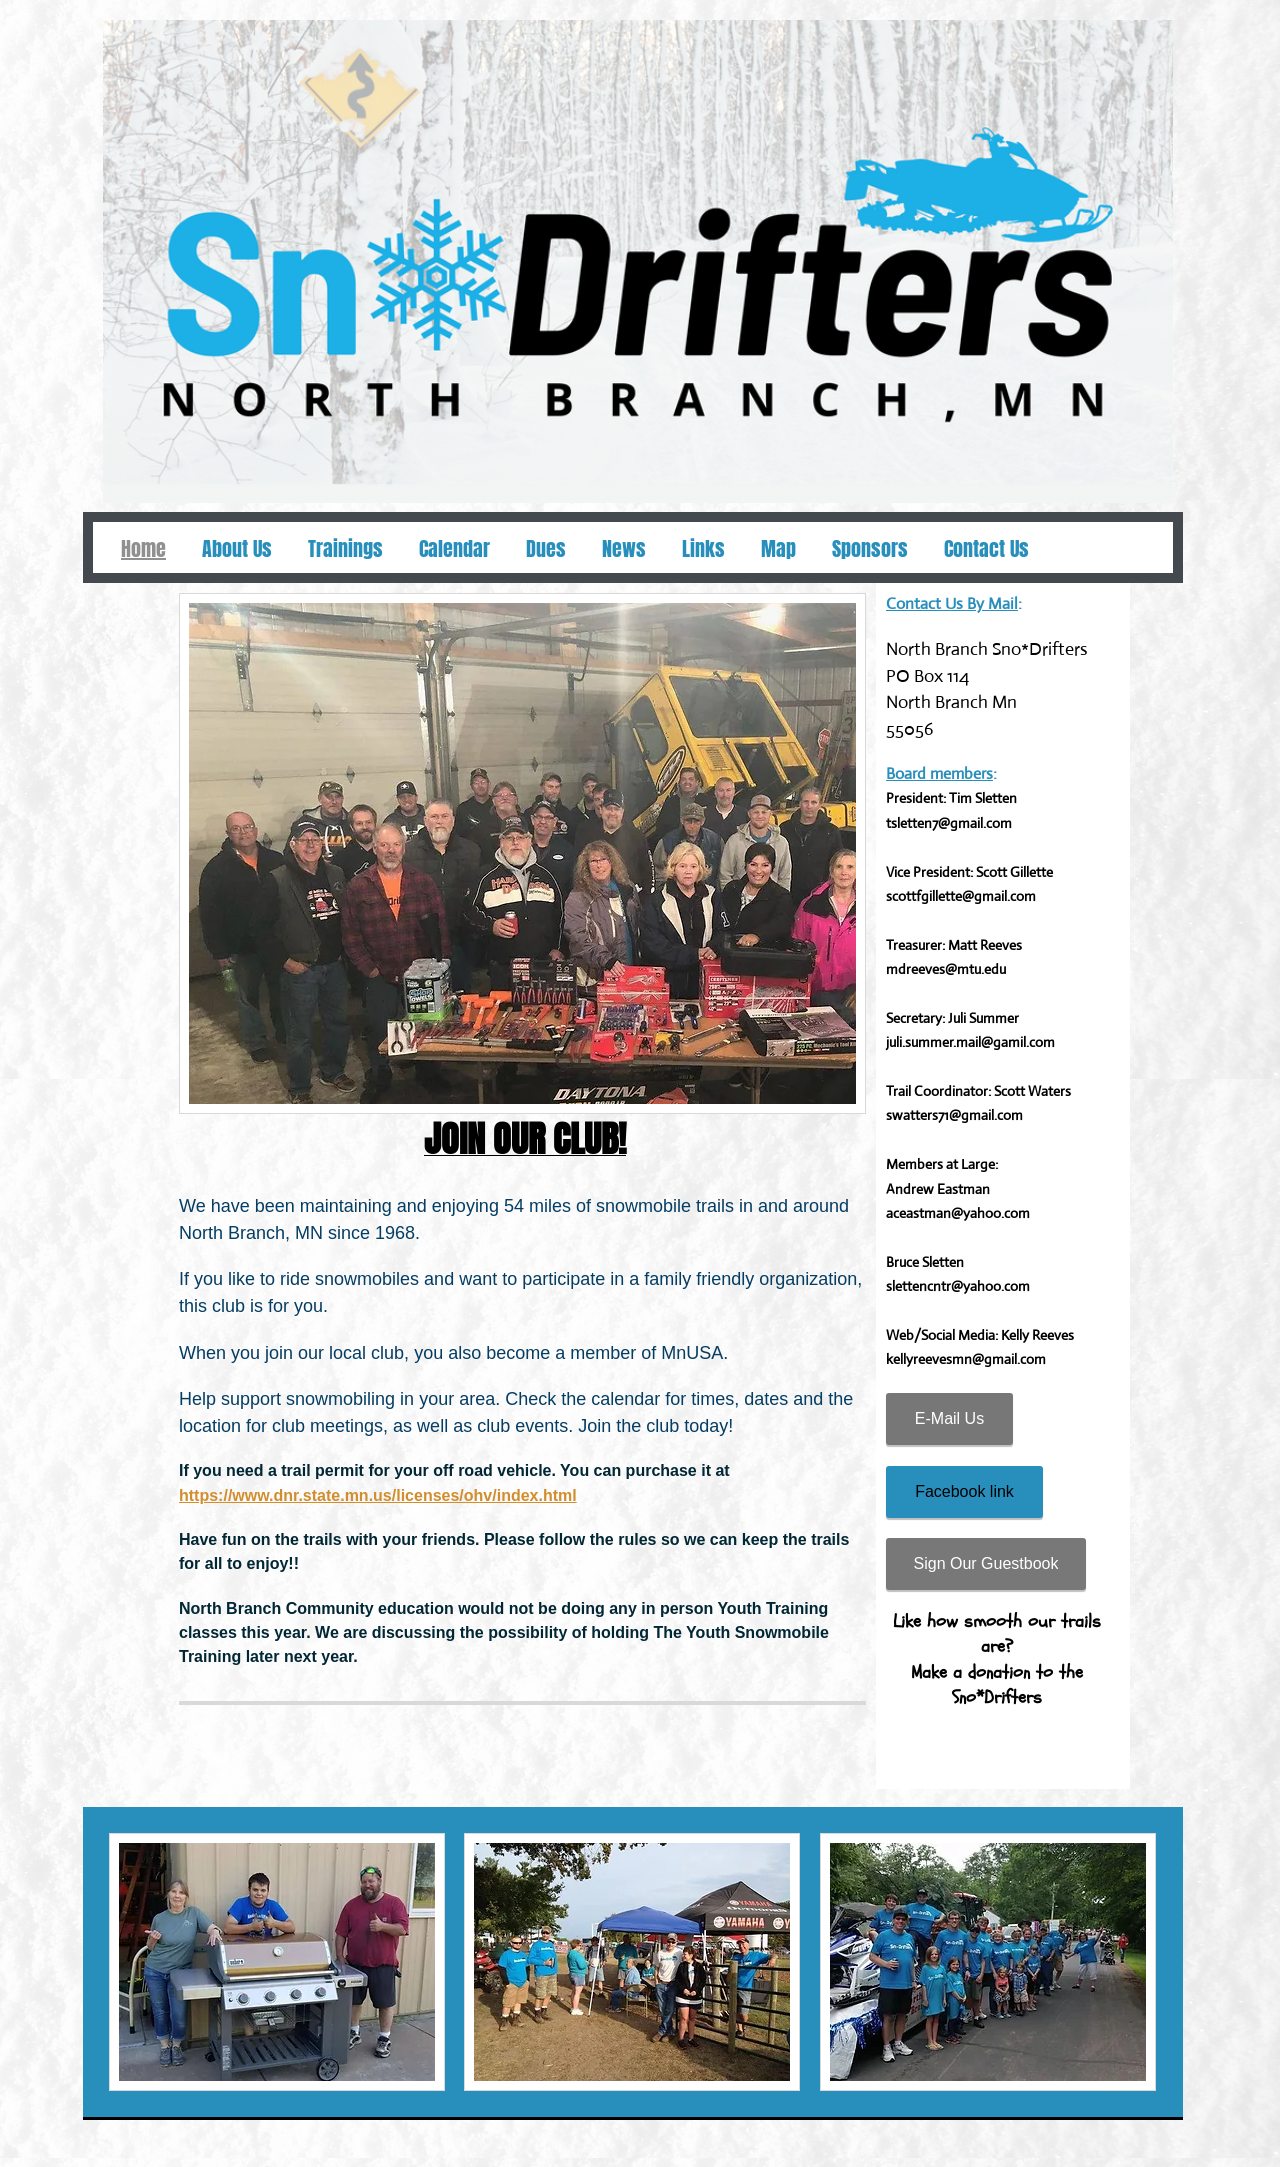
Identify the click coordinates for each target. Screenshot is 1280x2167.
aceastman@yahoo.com (958, 1213)
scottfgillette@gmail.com (961, 896)
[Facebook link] (964, 1492)
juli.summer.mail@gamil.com (970, 1042)
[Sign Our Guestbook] (986, 1564)
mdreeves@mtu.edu (946, 969)
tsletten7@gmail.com (949, 823)
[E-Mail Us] (949, 1419)
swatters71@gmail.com (954, 1115)
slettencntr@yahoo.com (958, 1286)
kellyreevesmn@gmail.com (966, 1359)
